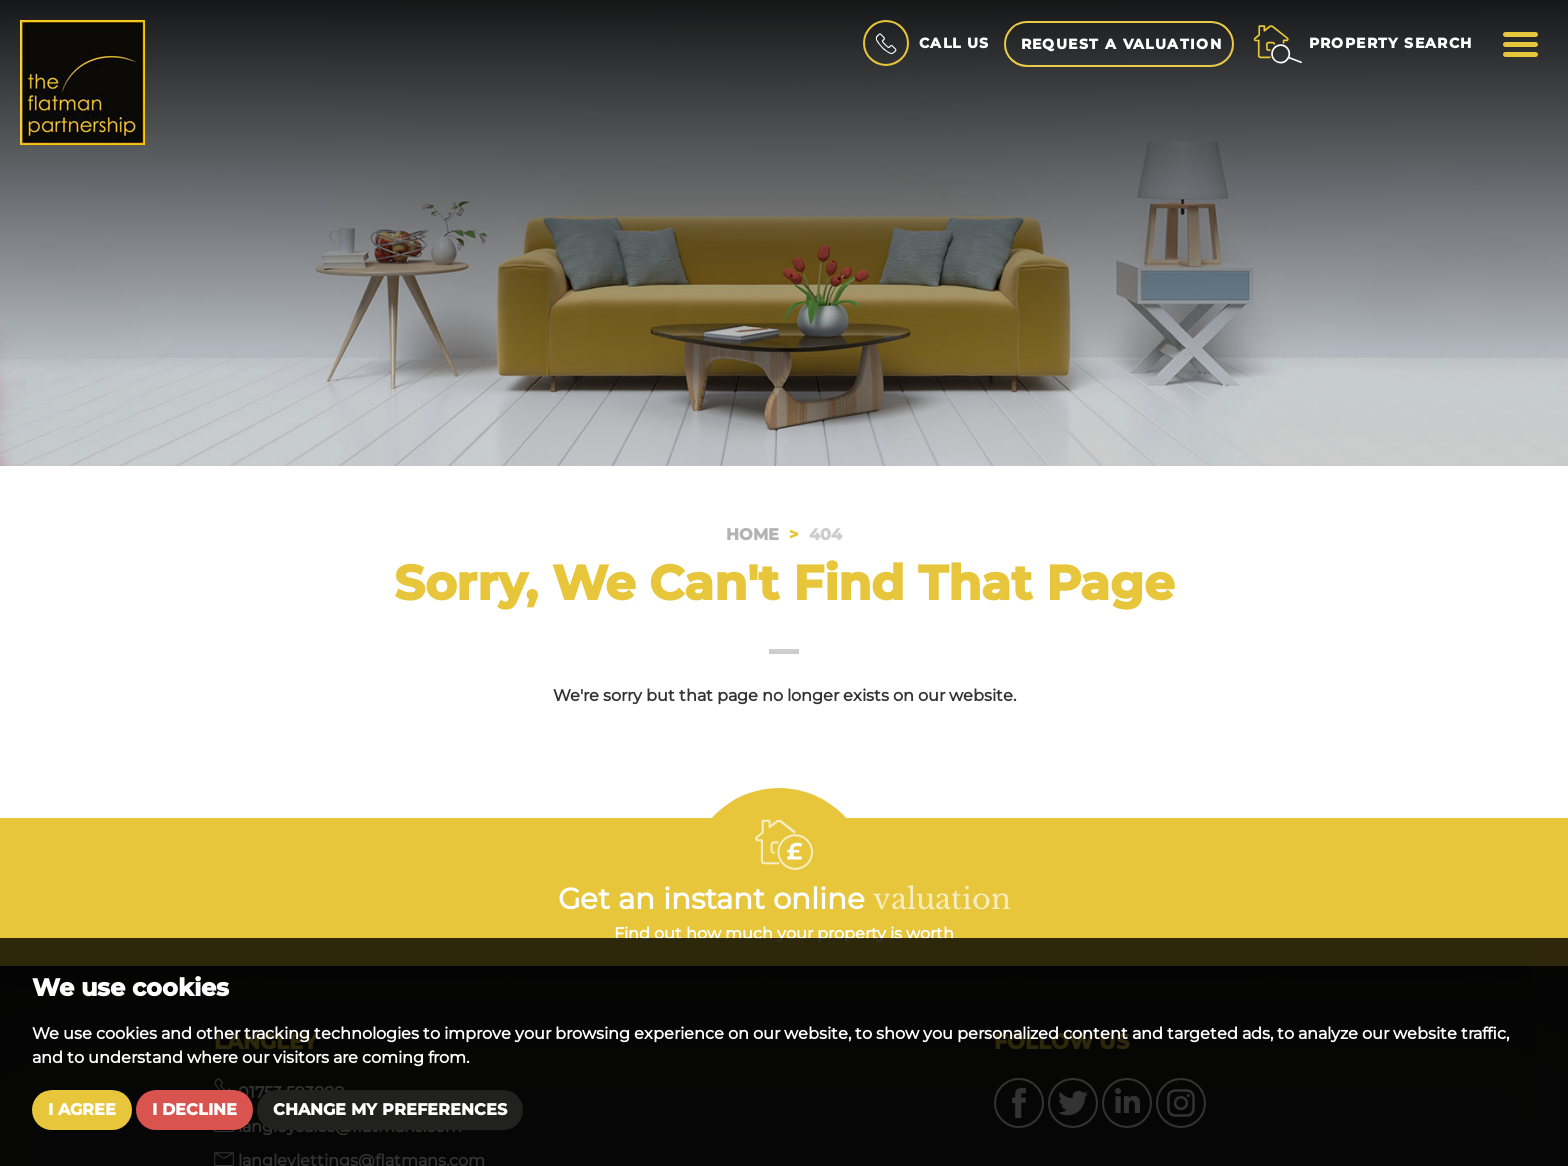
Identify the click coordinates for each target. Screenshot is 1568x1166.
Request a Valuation (1122, 44)
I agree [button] (82, 1109)
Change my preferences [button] (390, 1109)
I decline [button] (194, 1109)
